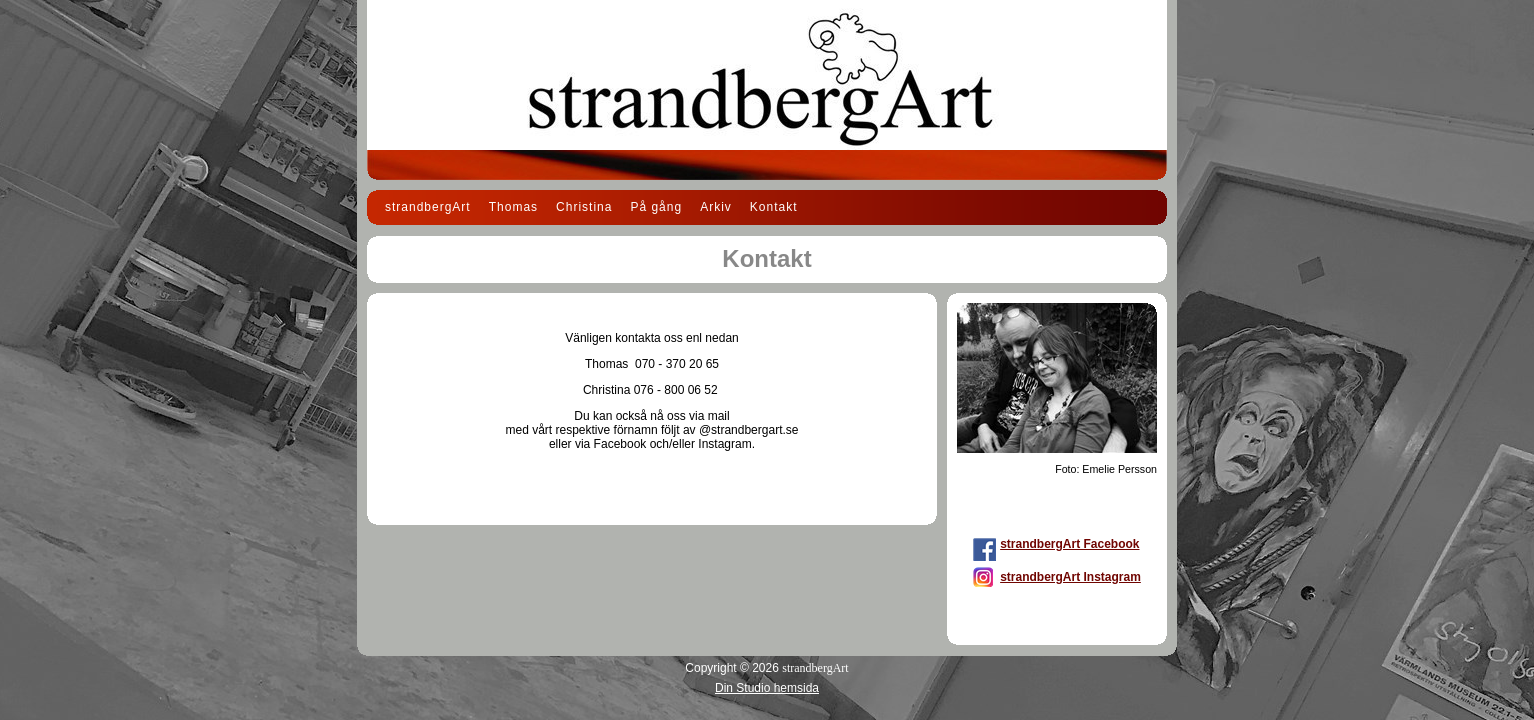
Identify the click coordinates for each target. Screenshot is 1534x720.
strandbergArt (428, 207)
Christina (584, 207)
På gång (656, 207)
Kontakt (774, 207)
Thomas (513, 207)
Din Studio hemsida (767, 688)
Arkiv (716, 207)
